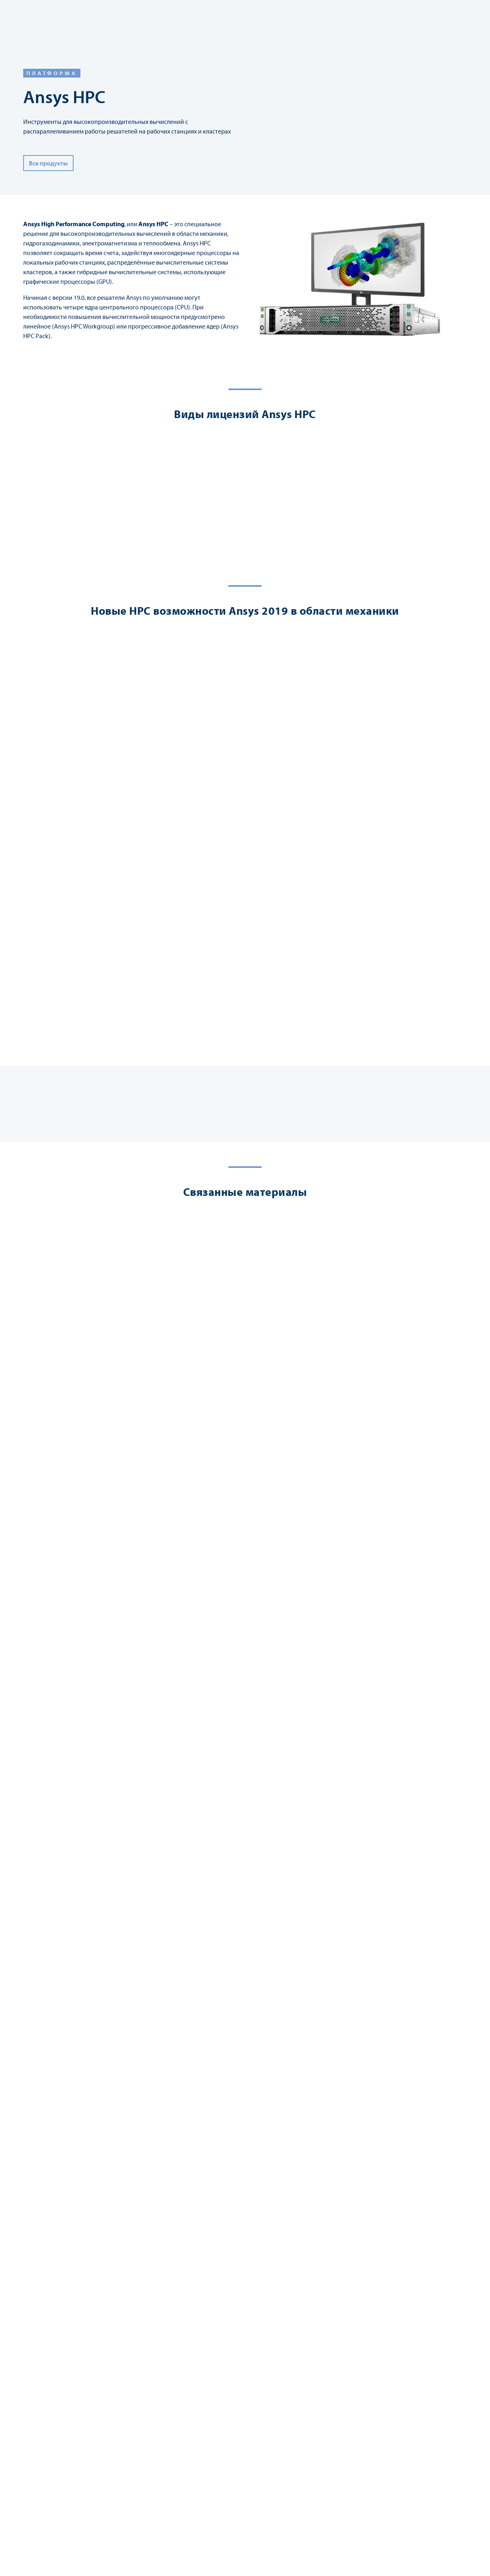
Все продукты (48, 163)
